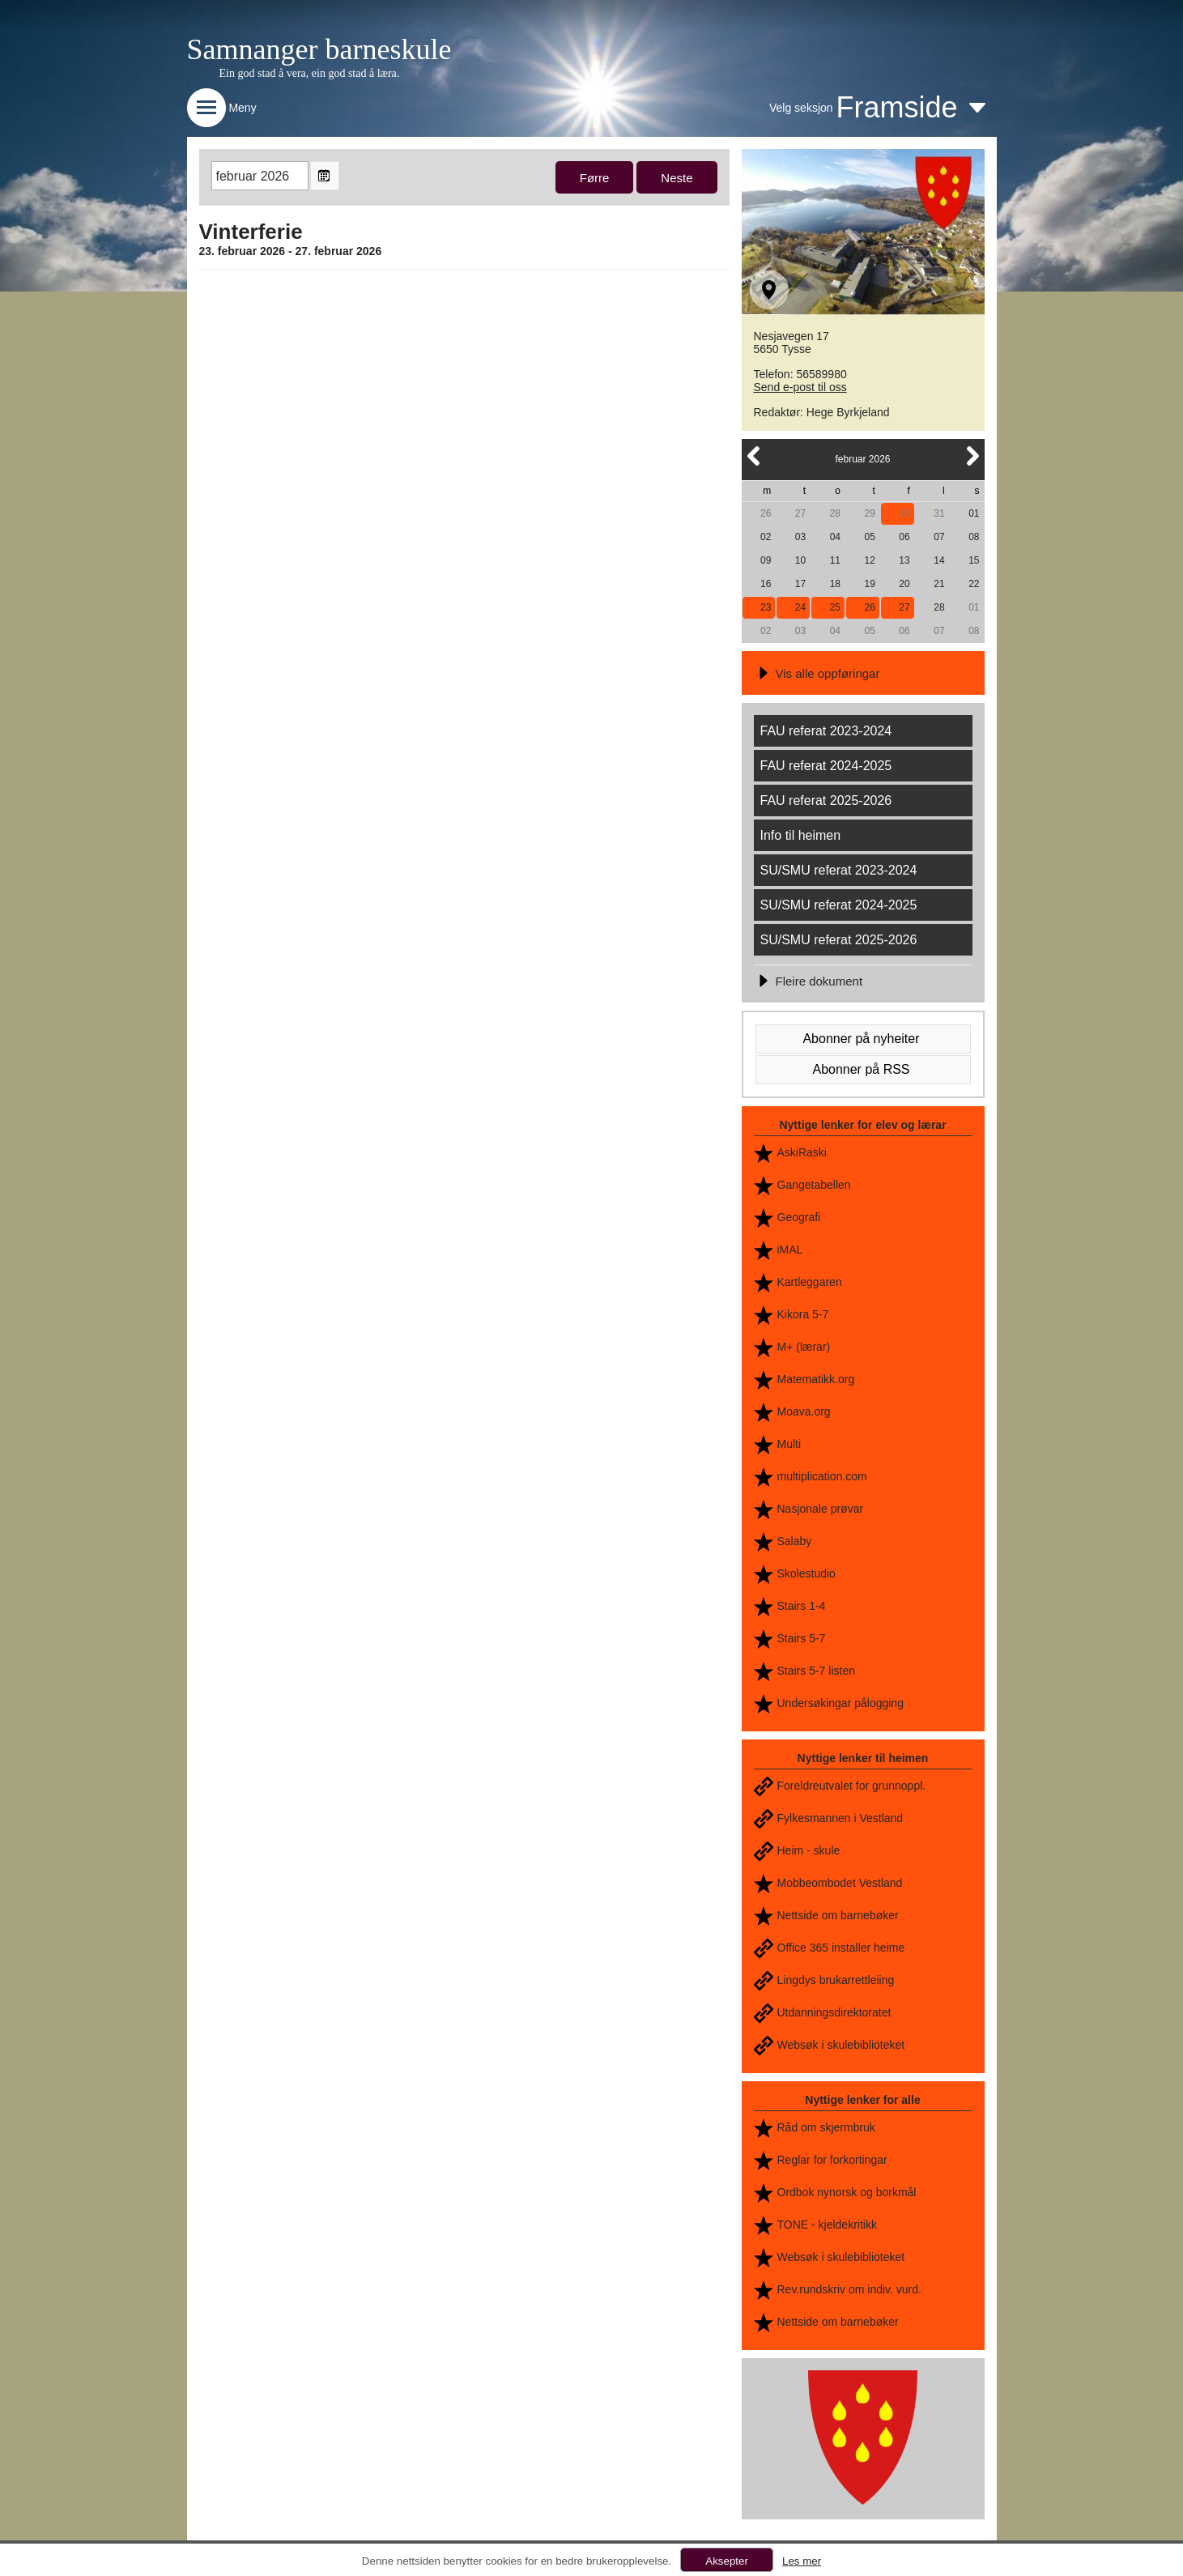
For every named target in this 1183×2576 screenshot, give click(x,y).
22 (973, 584)
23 (765, 607)
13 (904, 560)
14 (939, 560)
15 (973, 560)
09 (765, 560)
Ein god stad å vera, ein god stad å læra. (309, 73)
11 (835, 560)
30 (904, 513)
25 (835, 607)
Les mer (801, 2561)
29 (870, 513)
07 (939, 537)
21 (939, 584)
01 (973, 513)
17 (800, 584)
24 (800, 607)
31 (939, 513)
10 (800, 560)
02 (765, 537)
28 (835, 513)
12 (870, 560)
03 (800, 537)
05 (870, 537)
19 (870, 584)
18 (835, 584)
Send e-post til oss (800, 387)
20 (904, 584)
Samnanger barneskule (319, 49)
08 (973, 537)
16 (765, 584)
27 (800, 513)
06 (904, 537)
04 (835, 537)
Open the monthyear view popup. (324, 175)
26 (765, 513)
